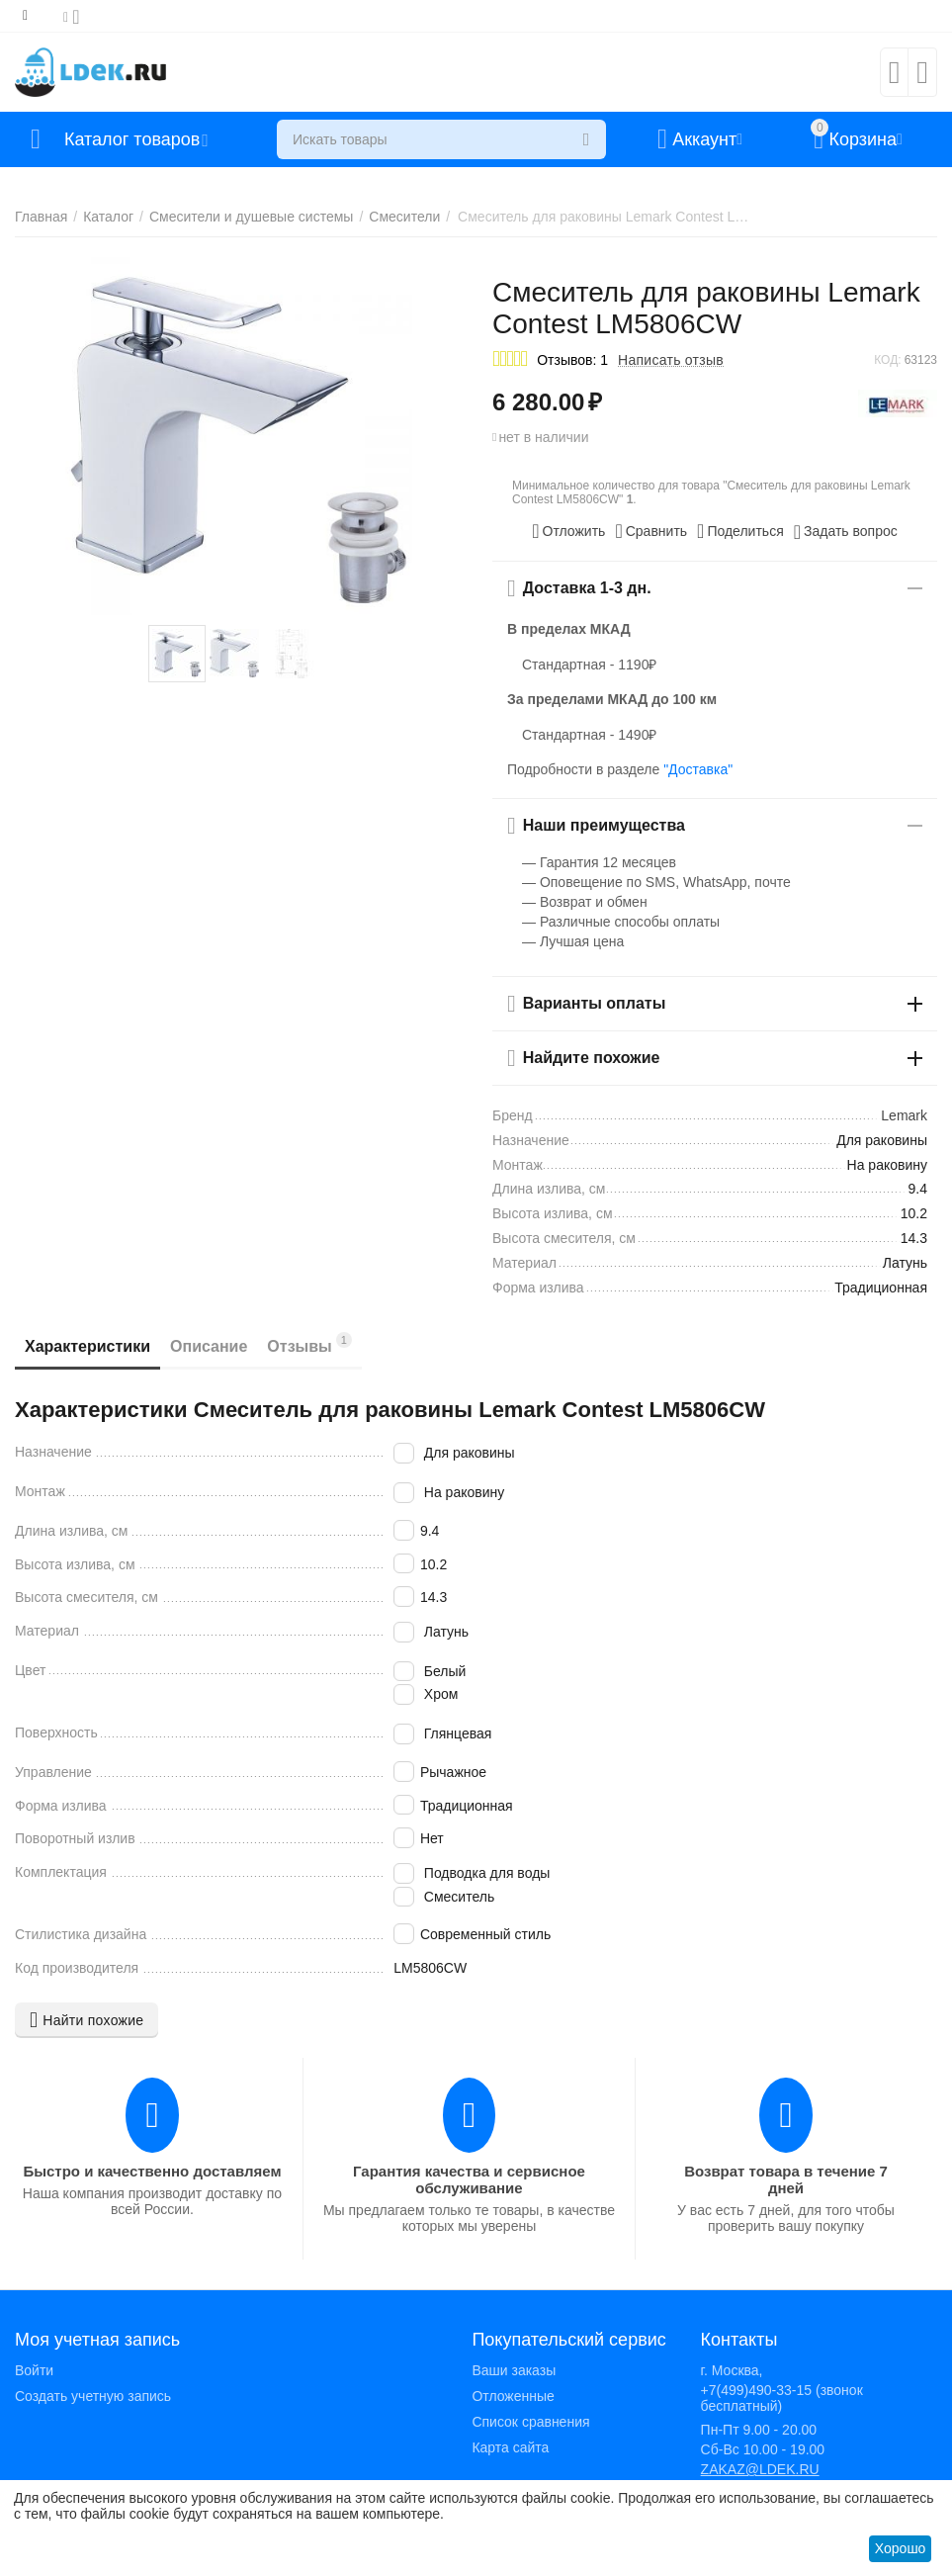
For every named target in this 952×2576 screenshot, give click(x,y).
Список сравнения (530, 2422)
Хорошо (900, 2548)
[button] (740, 531)
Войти (34, 2370)
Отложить (568, 531)
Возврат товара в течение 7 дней (786, 2179)
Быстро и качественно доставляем (152, 2171)
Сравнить (651, 531)
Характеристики (87, 1346)
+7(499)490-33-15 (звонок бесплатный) (782, 2398)
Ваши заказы (514, 2370)
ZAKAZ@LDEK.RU (760, 2469)
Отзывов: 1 (572, 360)
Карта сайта (510, 2447)
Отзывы (309, 1343)
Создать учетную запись (93, 2396)
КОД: (887, 360)
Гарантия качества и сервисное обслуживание (469, 2179)
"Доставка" (698, 769)
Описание (208, 1346)
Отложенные (513, 2396)
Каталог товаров (132, 139)
